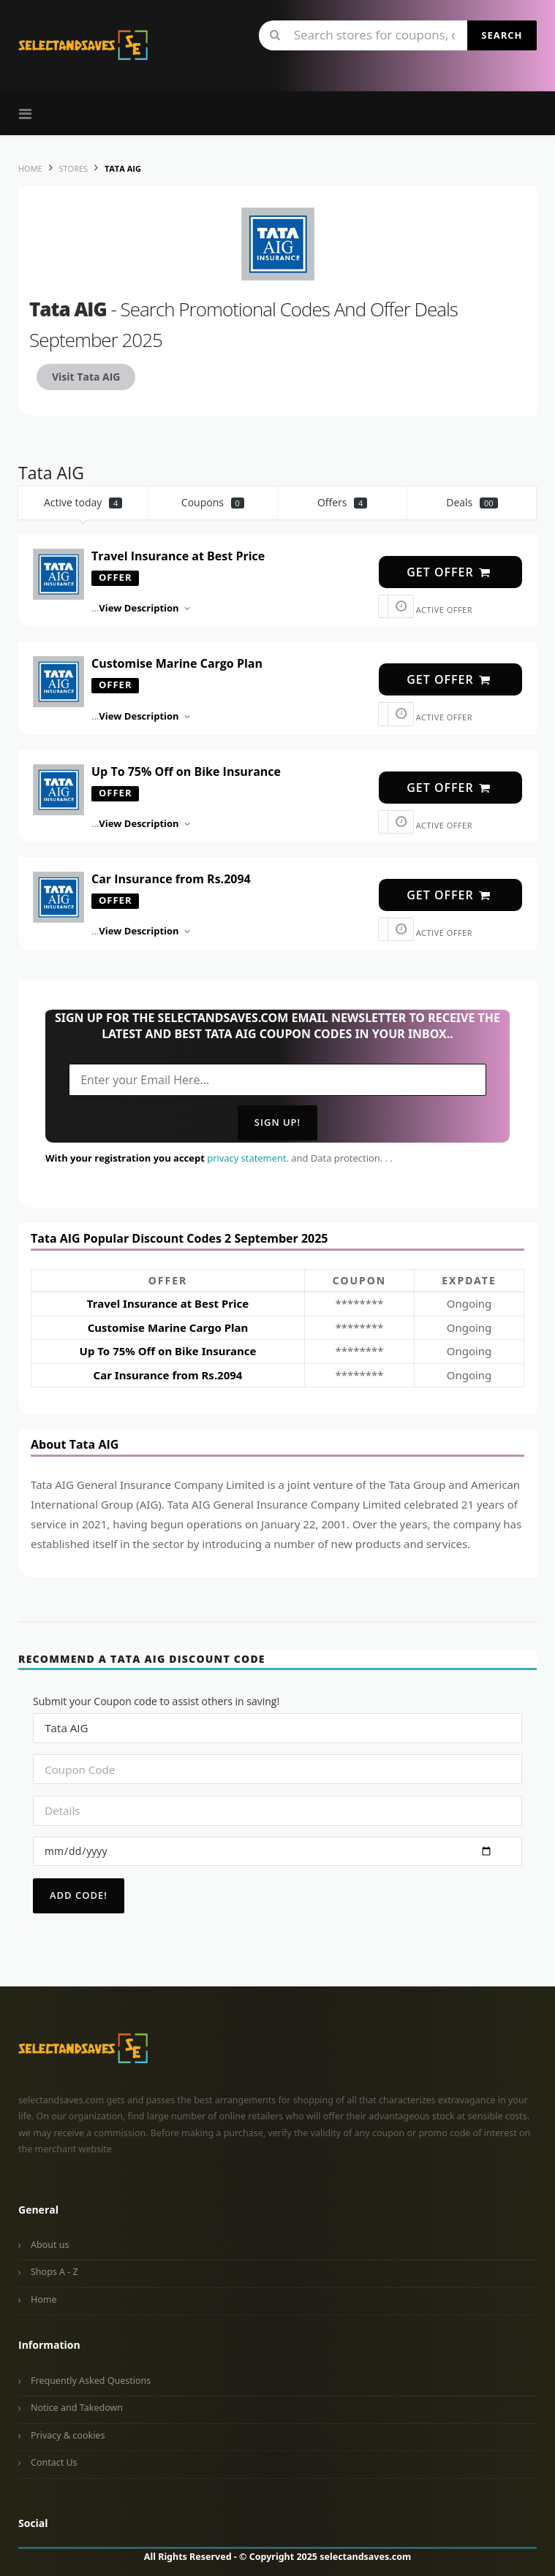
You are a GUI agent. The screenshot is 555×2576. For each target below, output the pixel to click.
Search (501, 35)
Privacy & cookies (68, 2435)
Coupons (212, 502)
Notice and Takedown (77, 2407)
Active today (83, 502)
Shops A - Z (54, 2272)
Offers (342, 502)
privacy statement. (248, 1158)
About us (50, 2244)
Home (44, 2299)
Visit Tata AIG (86, 377)
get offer (449, 572)
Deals (471, 502)
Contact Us (54, 2462)
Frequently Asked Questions (91, 2380)
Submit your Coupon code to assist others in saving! (156, 1701)
